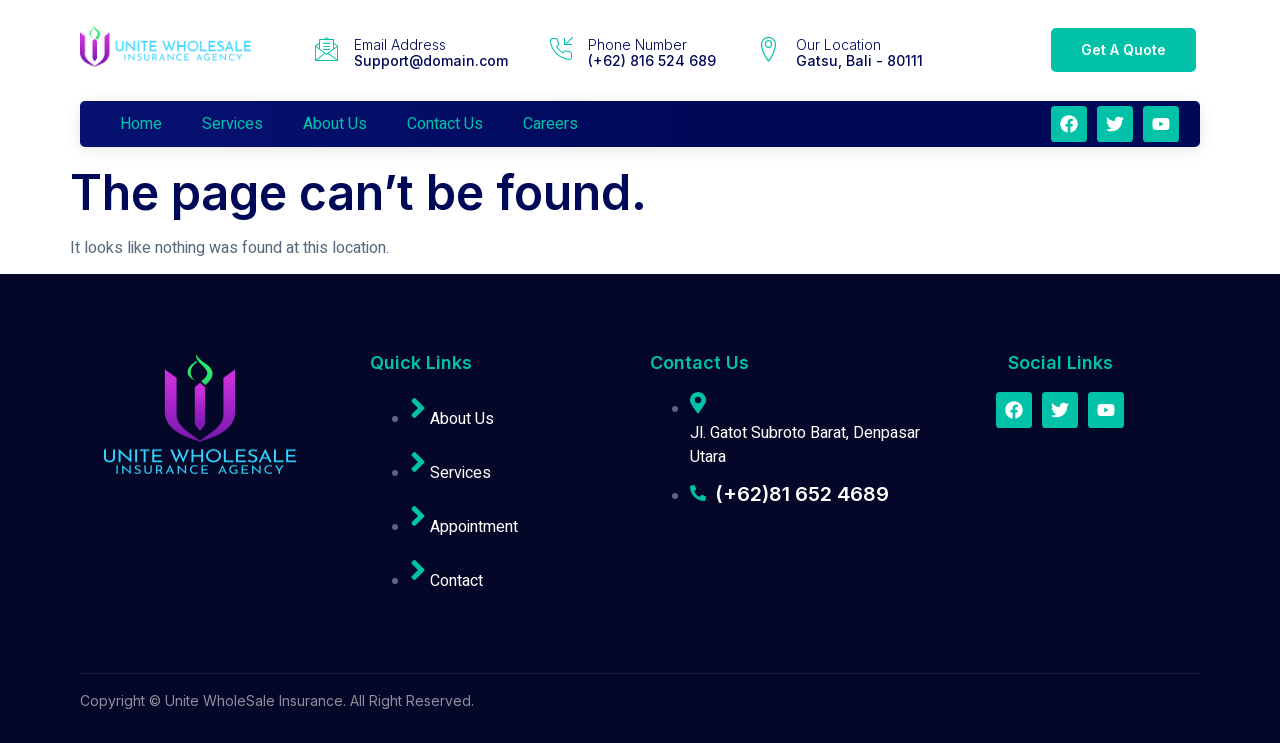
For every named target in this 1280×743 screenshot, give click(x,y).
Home (141, 124)
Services (232, 124)
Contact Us (445, 124)
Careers (550, 124)
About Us (335, 124)
